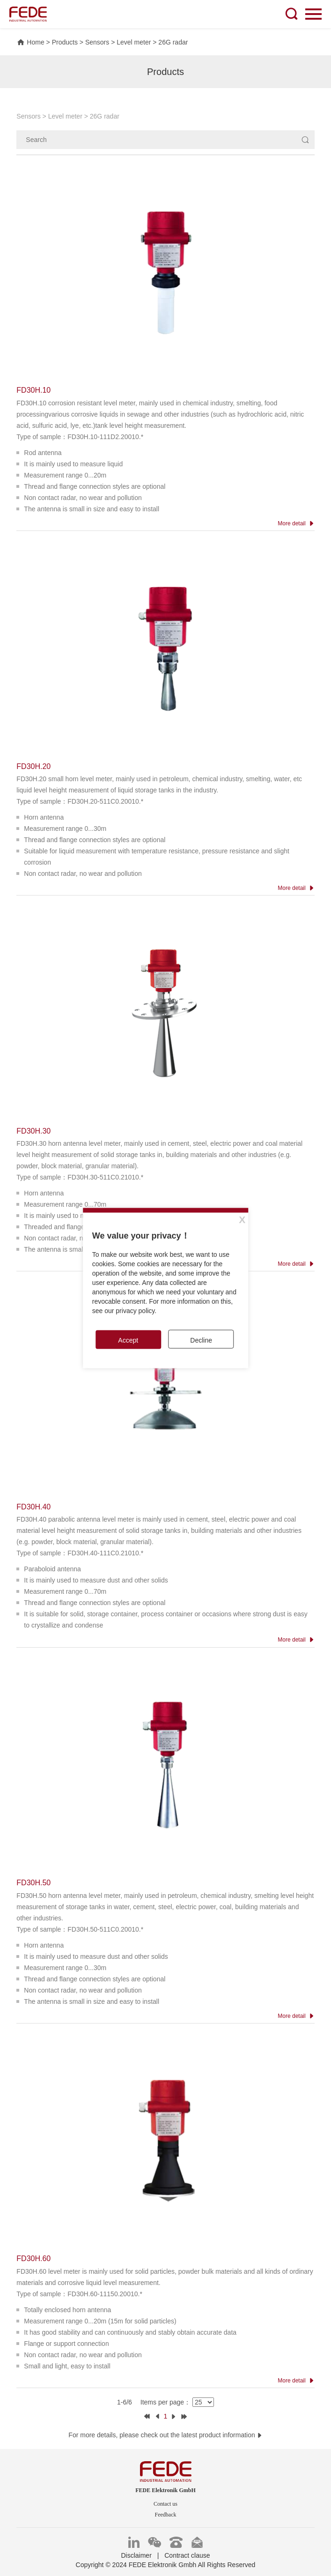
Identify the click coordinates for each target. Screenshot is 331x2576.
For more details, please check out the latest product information (165, 2435)
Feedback (166, 2514)
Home (30, 42)
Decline (201, 1340)
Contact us (165, 2504)
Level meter (134, 42)
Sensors (97, 42)
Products (65, 42)
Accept (128, 1340)
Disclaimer (136, 2555)
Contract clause (187, 2555)
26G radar (173, 42)
